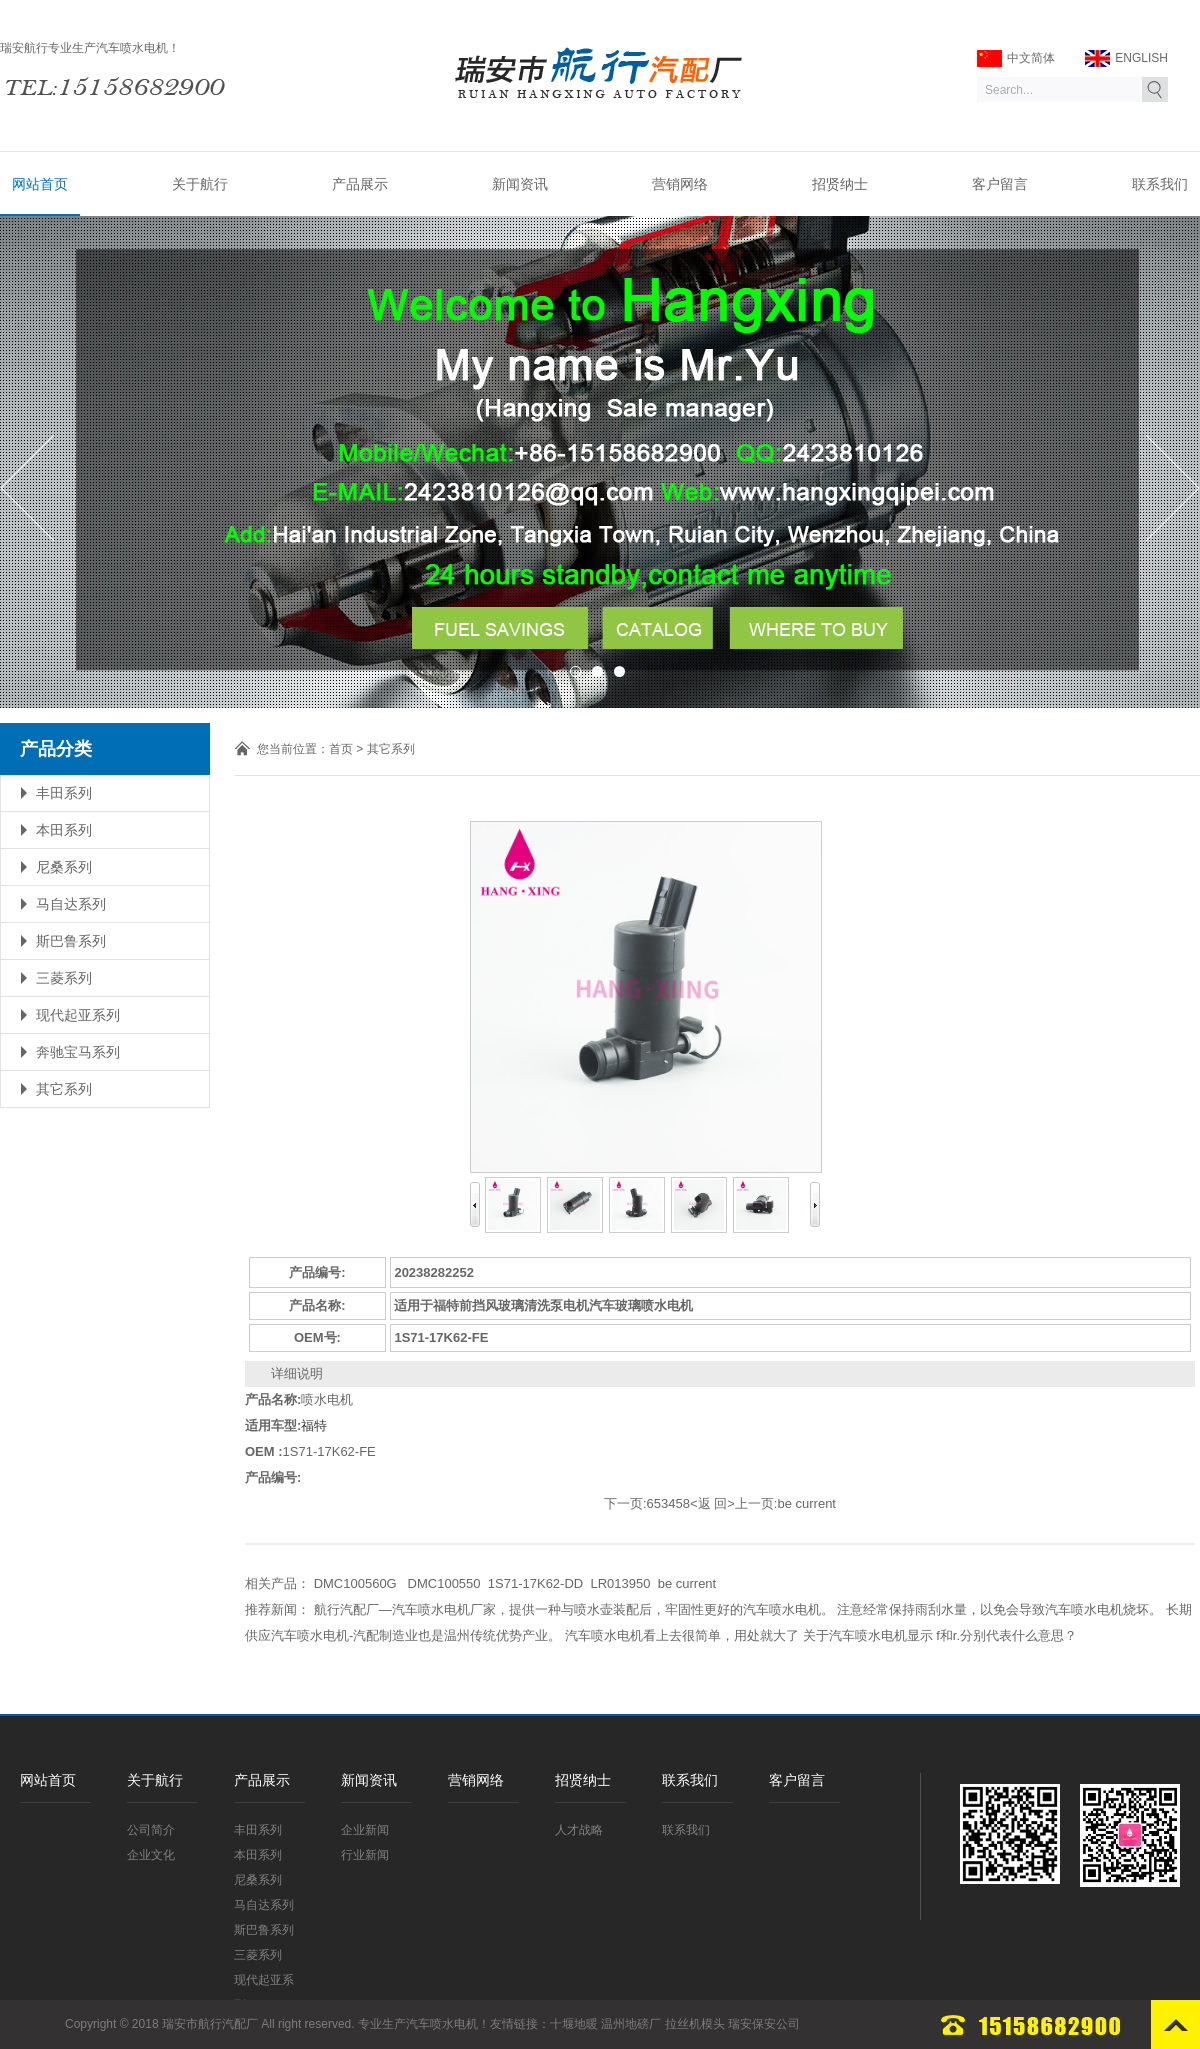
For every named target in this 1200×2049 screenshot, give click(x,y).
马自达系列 (71, 904)
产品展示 (360, 184)
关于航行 (200, 184)
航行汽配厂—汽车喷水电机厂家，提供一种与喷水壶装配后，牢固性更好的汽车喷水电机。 (574, 1609)
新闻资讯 (520, 184)
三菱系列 (64, 978)
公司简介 (151, 1830)
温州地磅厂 (631, 2024)
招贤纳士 (840, 184)
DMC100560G (357, 1583)
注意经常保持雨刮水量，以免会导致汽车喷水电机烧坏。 (999, 1609)
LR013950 (620, 1583)
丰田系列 (64, 793)
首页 (341, 749)
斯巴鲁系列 (71, 941)
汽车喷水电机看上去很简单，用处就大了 (682, 1635)
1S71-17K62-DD (535, 1583)
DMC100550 (444, 1583)
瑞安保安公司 (764, 2024)
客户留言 (1000, 184)
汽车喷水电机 (442, 2024)
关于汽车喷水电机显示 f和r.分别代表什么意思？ (940, 1635)
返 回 (713, 1503)
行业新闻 (365, 1855)
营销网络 (680, 184)
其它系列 (64, 1089)
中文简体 (1016, 58)
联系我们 (1160, 184)
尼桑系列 (64, 867)
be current (806, 1503)
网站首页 (40, 184)
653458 (668, 1503)
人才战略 (579, 1830)
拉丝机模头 (695, 2024)
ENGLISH (1126, 58)
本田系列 (64, 830)
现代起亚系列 (78, 1015)
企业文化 (151, 1855)
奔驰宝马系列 (78, 1052)
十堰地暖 (574, 2024)
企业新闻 (365, 1830)
